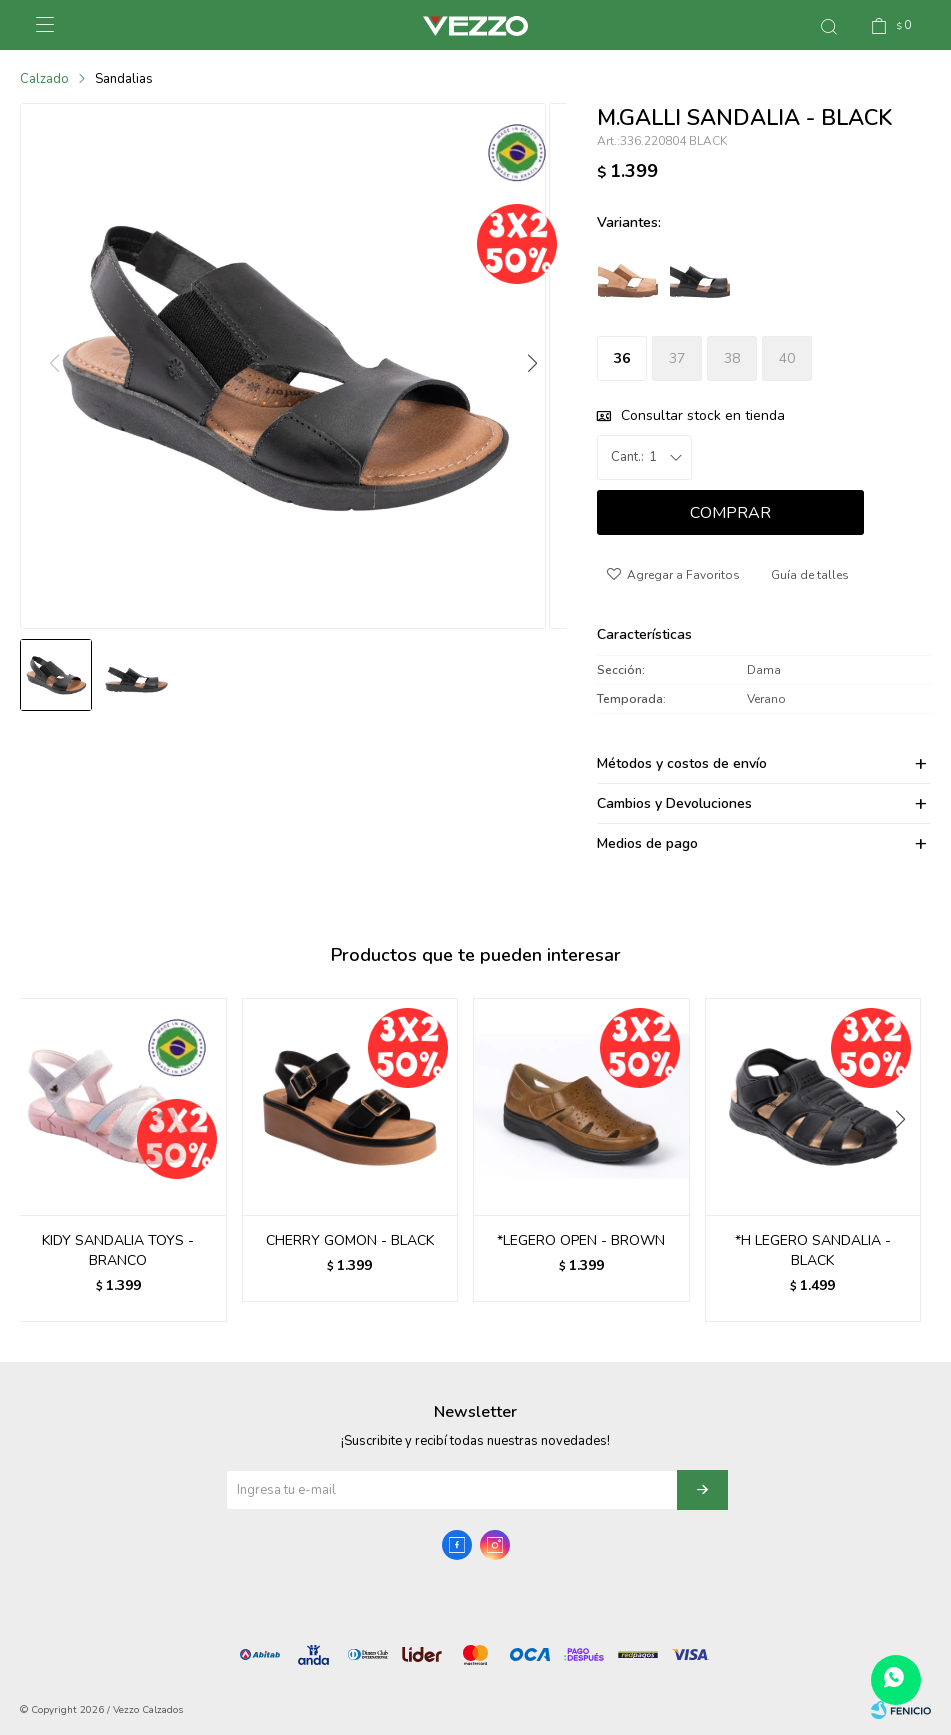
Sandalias (124, 79)
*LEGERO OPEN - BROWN (581, 1240)
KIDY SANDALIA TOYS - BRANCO (118, 1250)
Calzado (44, 79)
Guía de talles (810, 575)
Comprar (730, 513)
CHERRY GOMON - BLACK (350, 1240)
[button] (532, 373)
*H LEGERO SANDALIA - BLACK (813, 1250)
